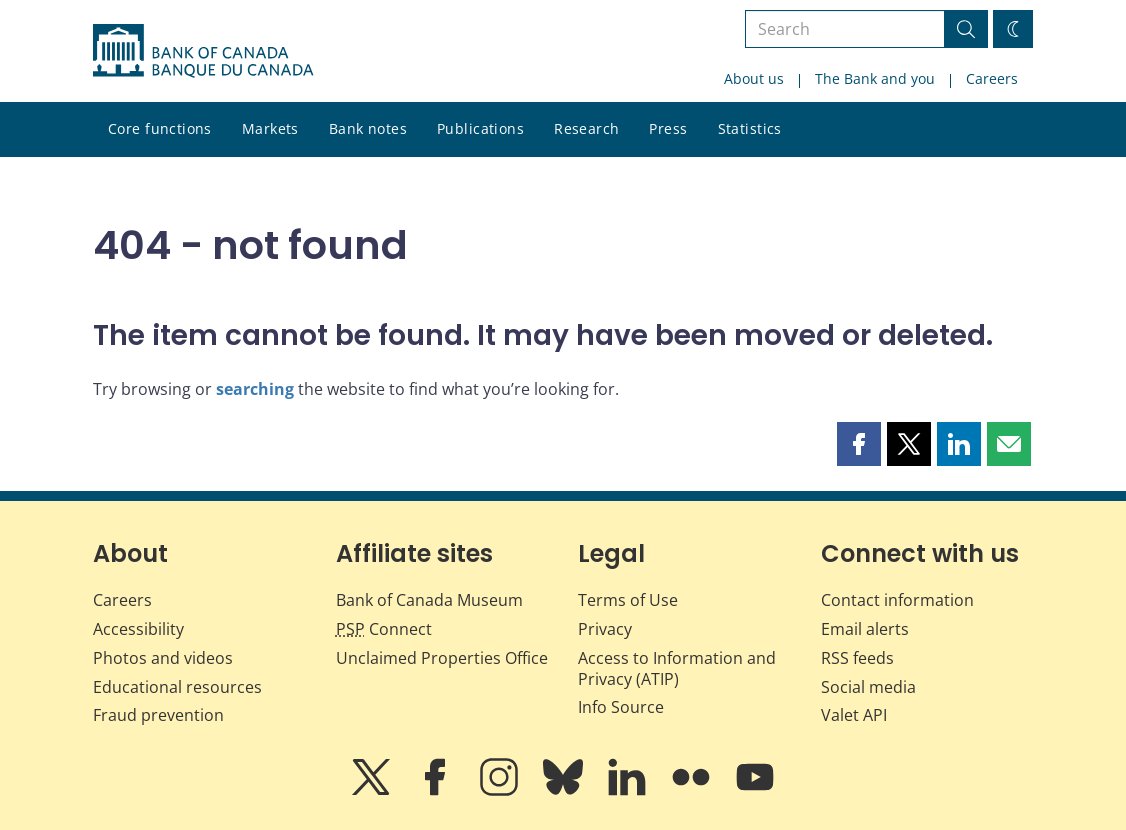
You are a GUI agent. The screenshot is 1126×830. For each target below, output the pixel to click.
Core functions (160, 128)
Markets (270, 128)
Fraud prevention (158, 715)
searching (255, 389)
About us (754, 78)
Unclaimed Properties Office (442, 658)
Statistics (750, 128)
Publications (480, 128)
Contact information (897, 600)
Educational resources (177, 687)
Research (586, 128)
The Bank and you (875, 78)
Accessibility (138, 629)
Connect (384, 629)
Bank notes (368, 128)
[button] (859, 444)
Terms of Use (628, 600)
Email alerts (865, 629)
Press (668, 128)
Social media (868, 687)
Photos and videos (163, 658)
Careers (992, 78)
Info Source (621, 707)
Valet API (854, 715)
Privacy (605, 629)
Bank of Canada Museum (429, 600)
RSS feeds (857, 658)
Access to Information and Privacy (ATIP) (677, 668)
